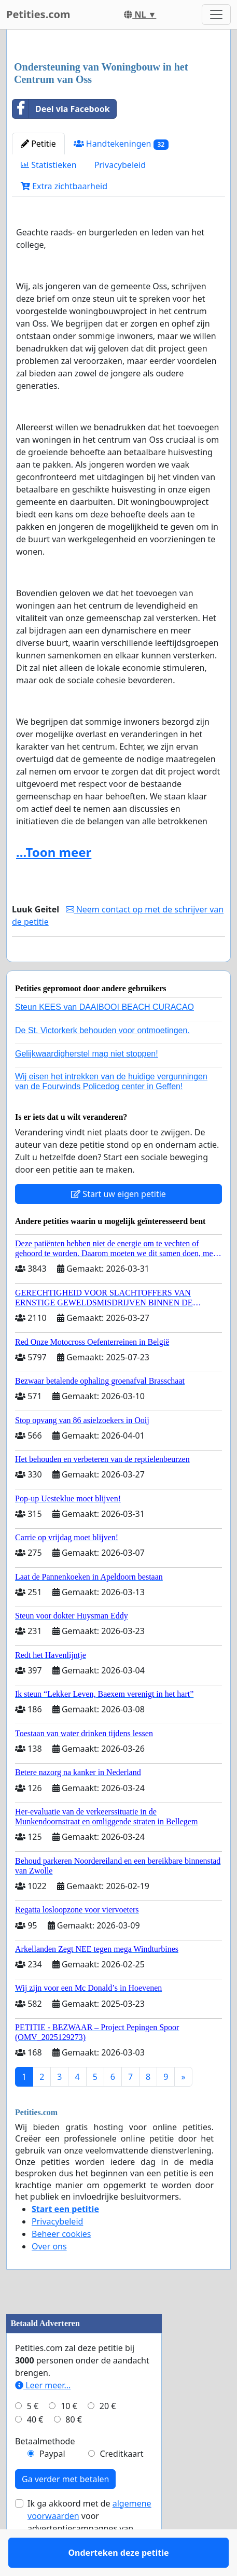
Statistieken (49, 165)
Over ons (49, 2276)
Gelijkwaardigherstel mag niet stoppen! (86, 1083)
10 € (69, 2436)
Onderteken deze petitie (118, 968)
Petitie (38, 143)
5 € (32, 2436)
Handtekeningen (121, 144)
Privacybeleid (120, 165)
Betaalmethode (45, 2471)
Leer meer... (43, 2415)
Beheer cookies (61, 2264)
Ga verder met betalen (65, 2509)
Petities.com (38, 14)
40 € (35, 2449)
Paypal (52, 2483)
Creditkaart (121, 2483)
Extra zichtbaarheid (64, 186)
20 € (108, 2436)
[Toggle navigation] (216, 14)
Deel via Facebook (61, 109)
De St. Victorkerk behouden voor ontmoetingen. (102, 1060)
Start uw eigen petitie (118, 1224)
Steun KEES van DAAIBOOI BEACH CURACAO (104, 1037)
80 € (73, 2449)
